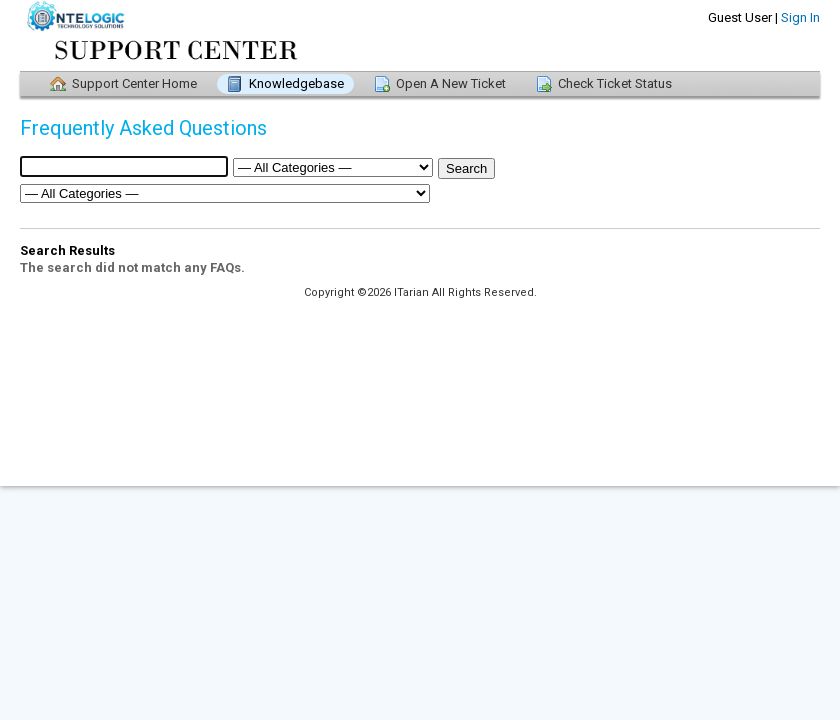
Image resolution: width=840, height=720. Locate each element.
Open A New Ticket (451, 83)
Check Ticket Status (615, 83)
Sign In (800, 17)
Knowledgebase (296, 83)
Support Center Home (134, 83)
